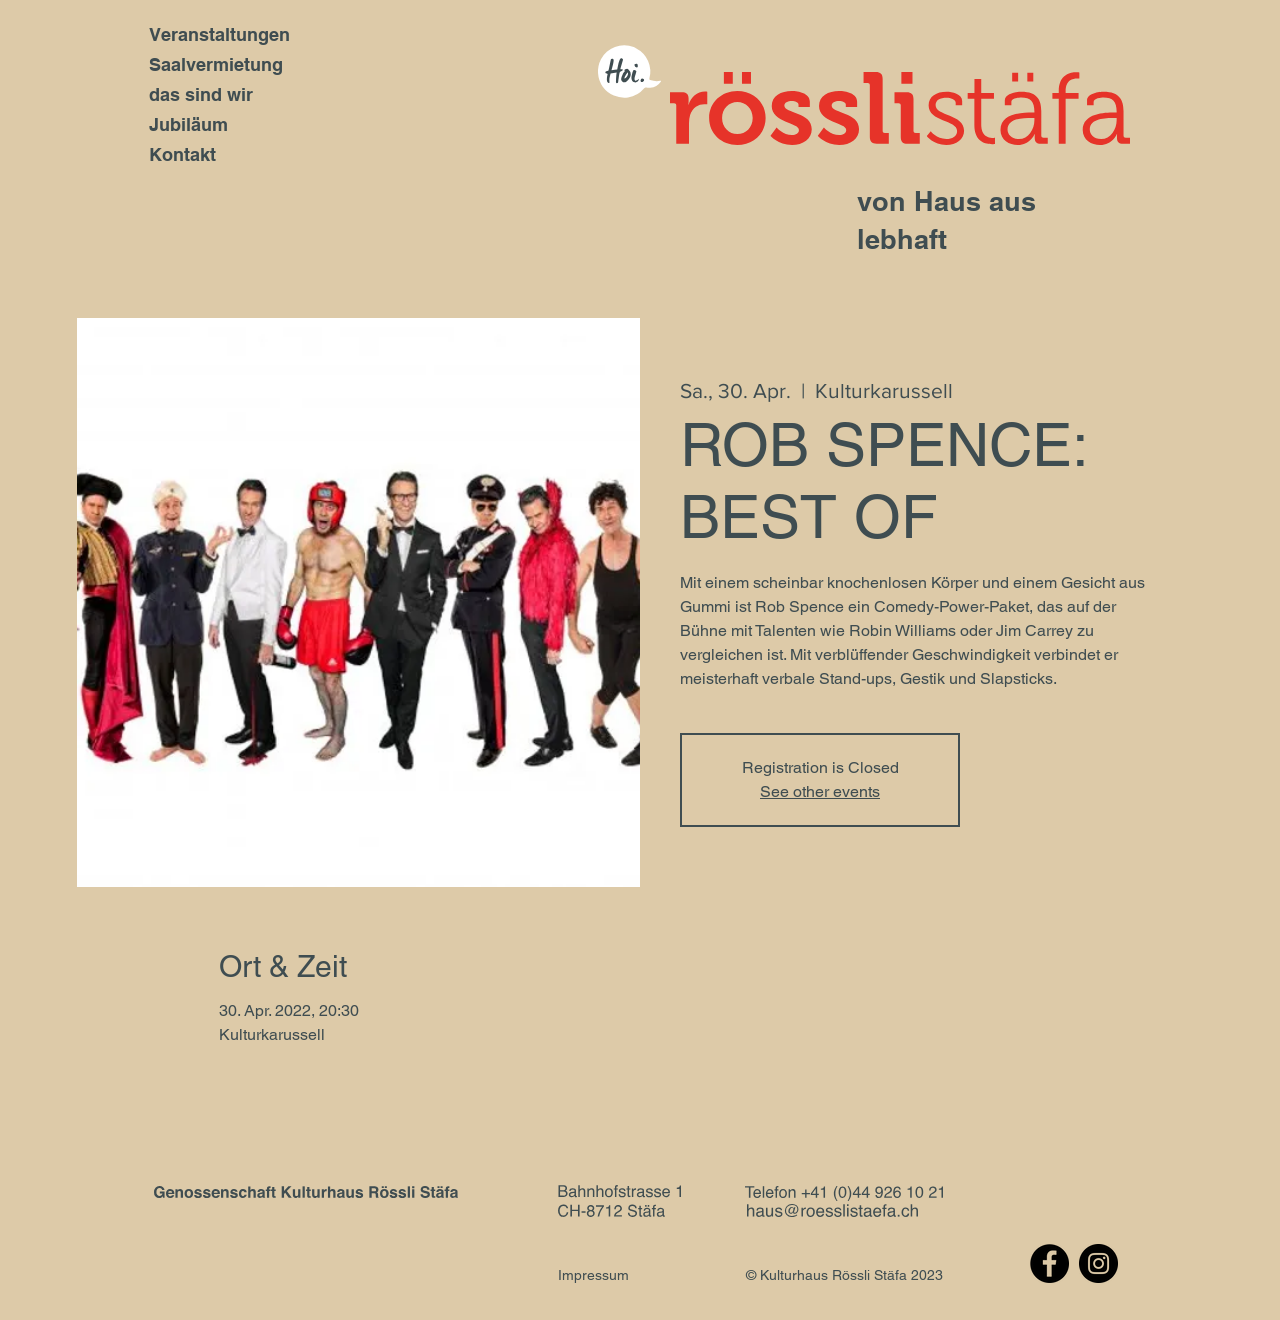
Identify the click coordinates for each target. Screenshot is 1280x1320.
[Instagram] (1098, 1263)
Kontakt (182, 154)
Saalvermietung (216, 64)
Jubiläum (188, 124)
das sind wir (201, 94)
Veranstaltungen (219, 34)
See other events (820, 791)
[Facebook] (1049, 1263)
